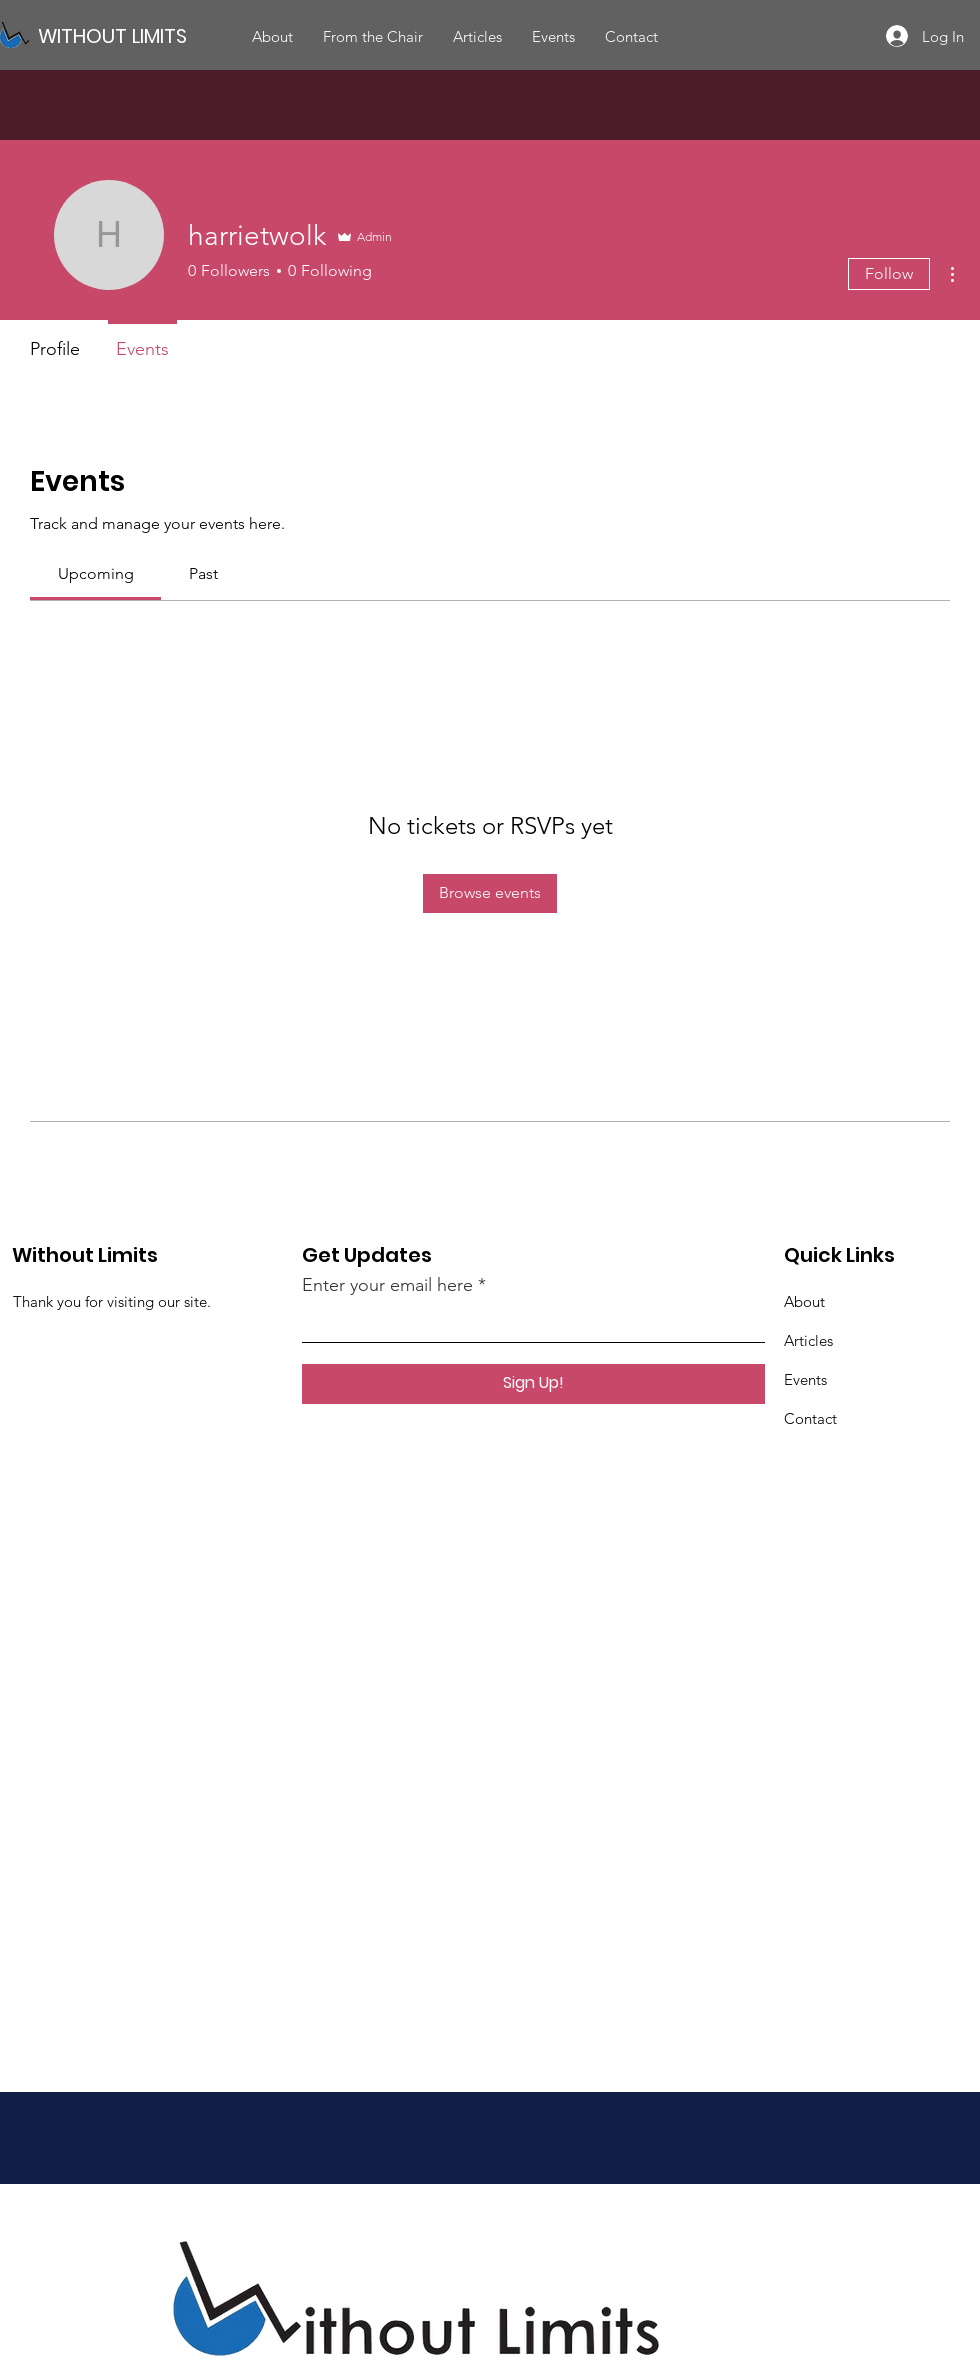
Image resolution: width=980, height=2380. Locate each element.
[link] (96, 573)
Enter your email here (387, 1285)
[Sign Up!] (533, 1384)
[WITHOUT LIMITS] (136, 35)
